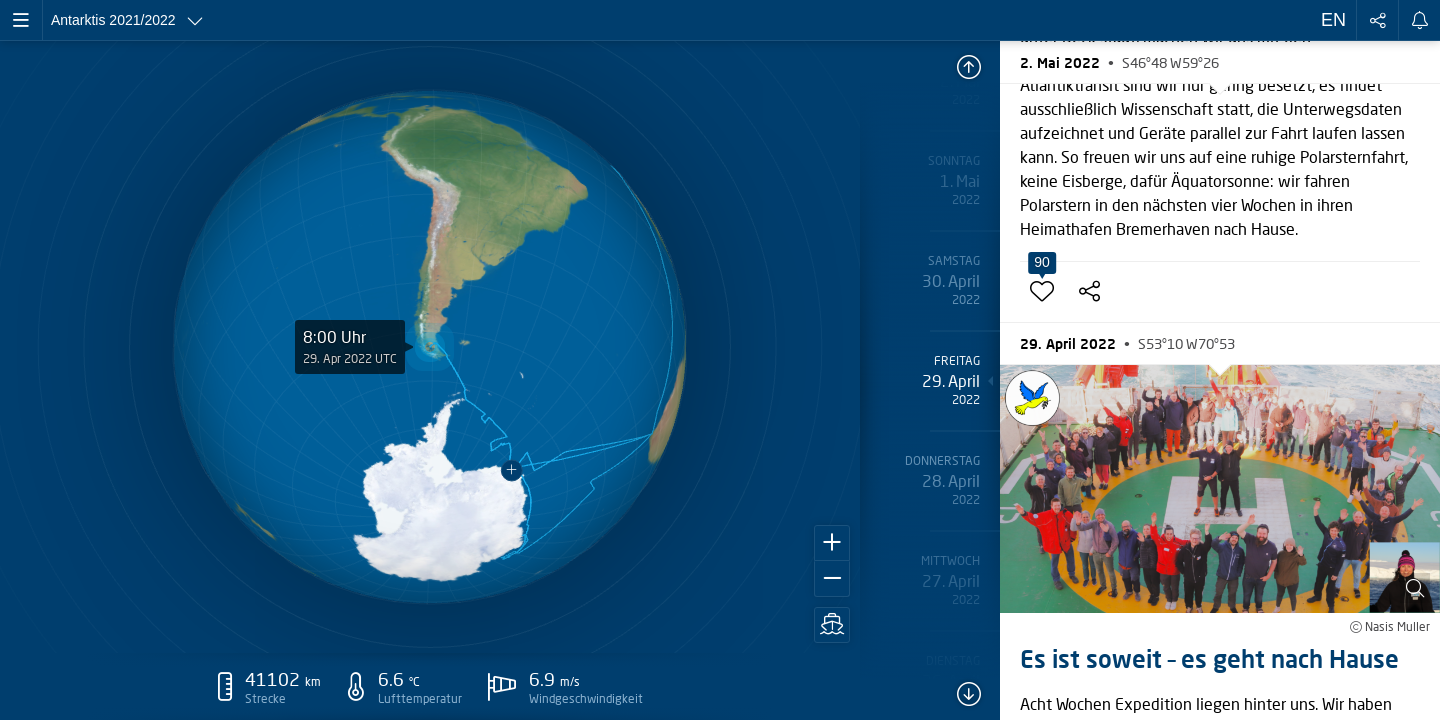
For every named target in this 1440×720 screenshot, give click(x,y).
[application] (430, 347)
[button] (832, 543)
